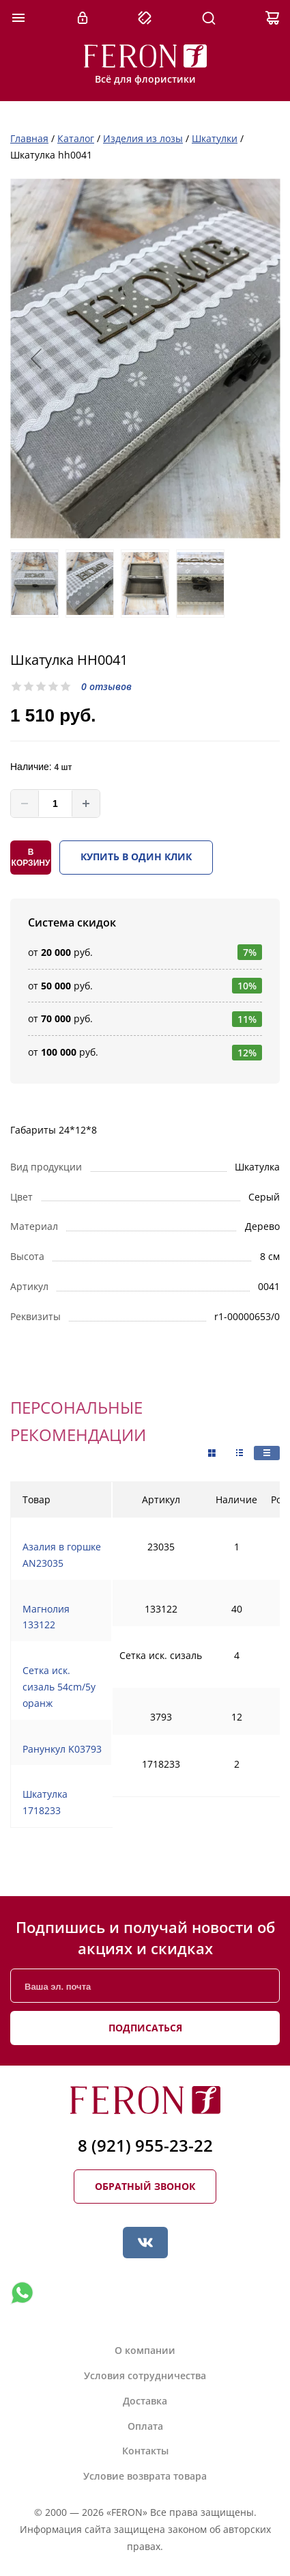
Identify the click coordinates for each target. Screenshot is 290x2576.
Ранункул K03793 (62, 1748)
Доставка (145, 2400)
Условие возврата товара (145, 2475)
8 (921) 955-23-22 (145, 2145)
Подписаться (145, 2027)
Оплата (145, 2426)
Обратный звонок (145, 2186)
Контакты (145, 2450)
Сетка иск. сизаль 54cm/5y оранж (59, 1687)
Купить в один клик (136, 856)
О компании (145, 2350)
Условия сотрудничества (145, 2375)
